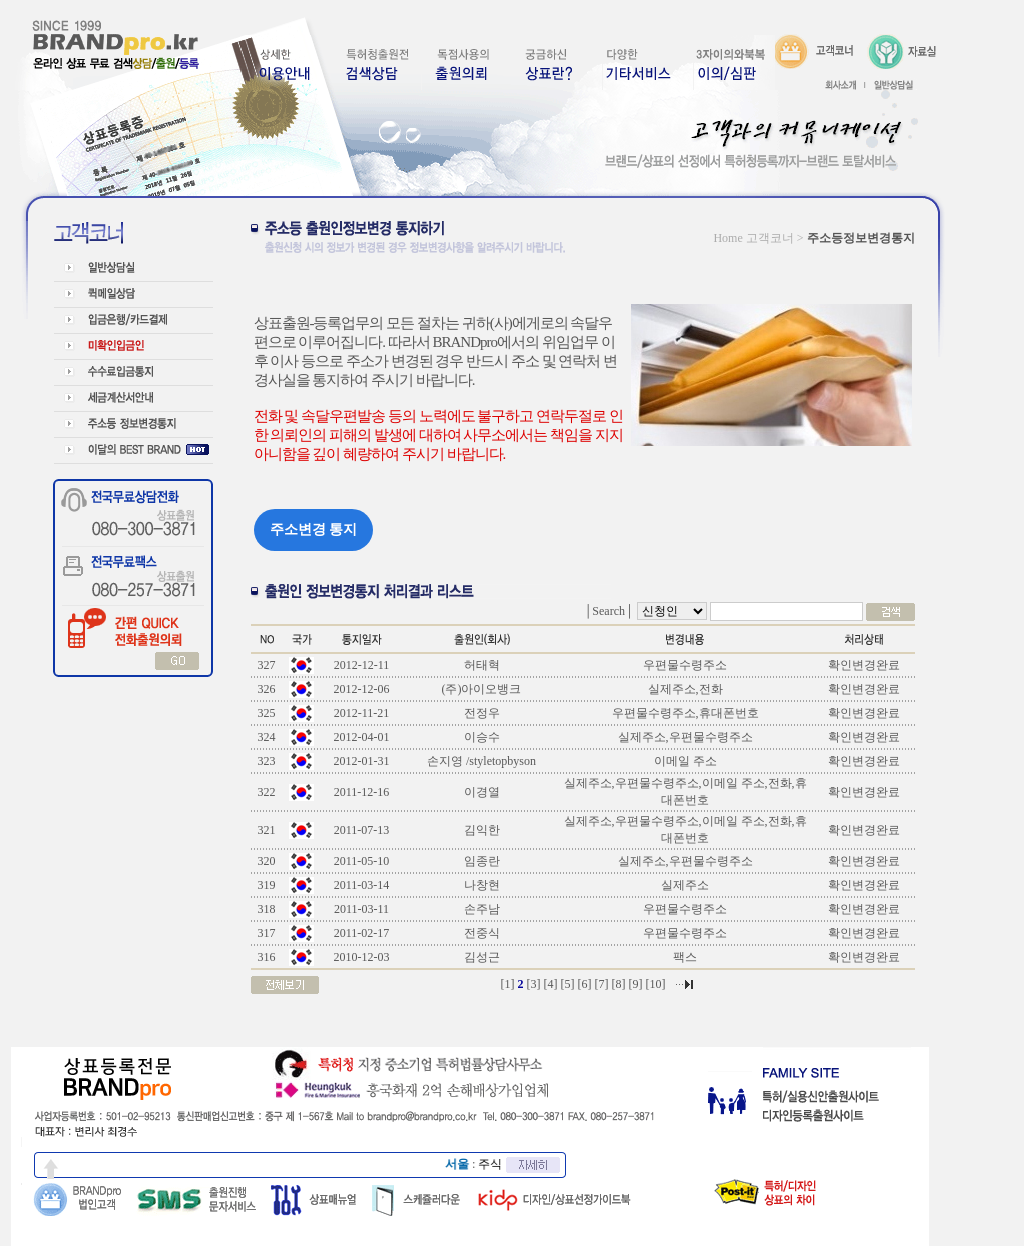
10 (656, 984)
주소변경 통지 (314, 529)
